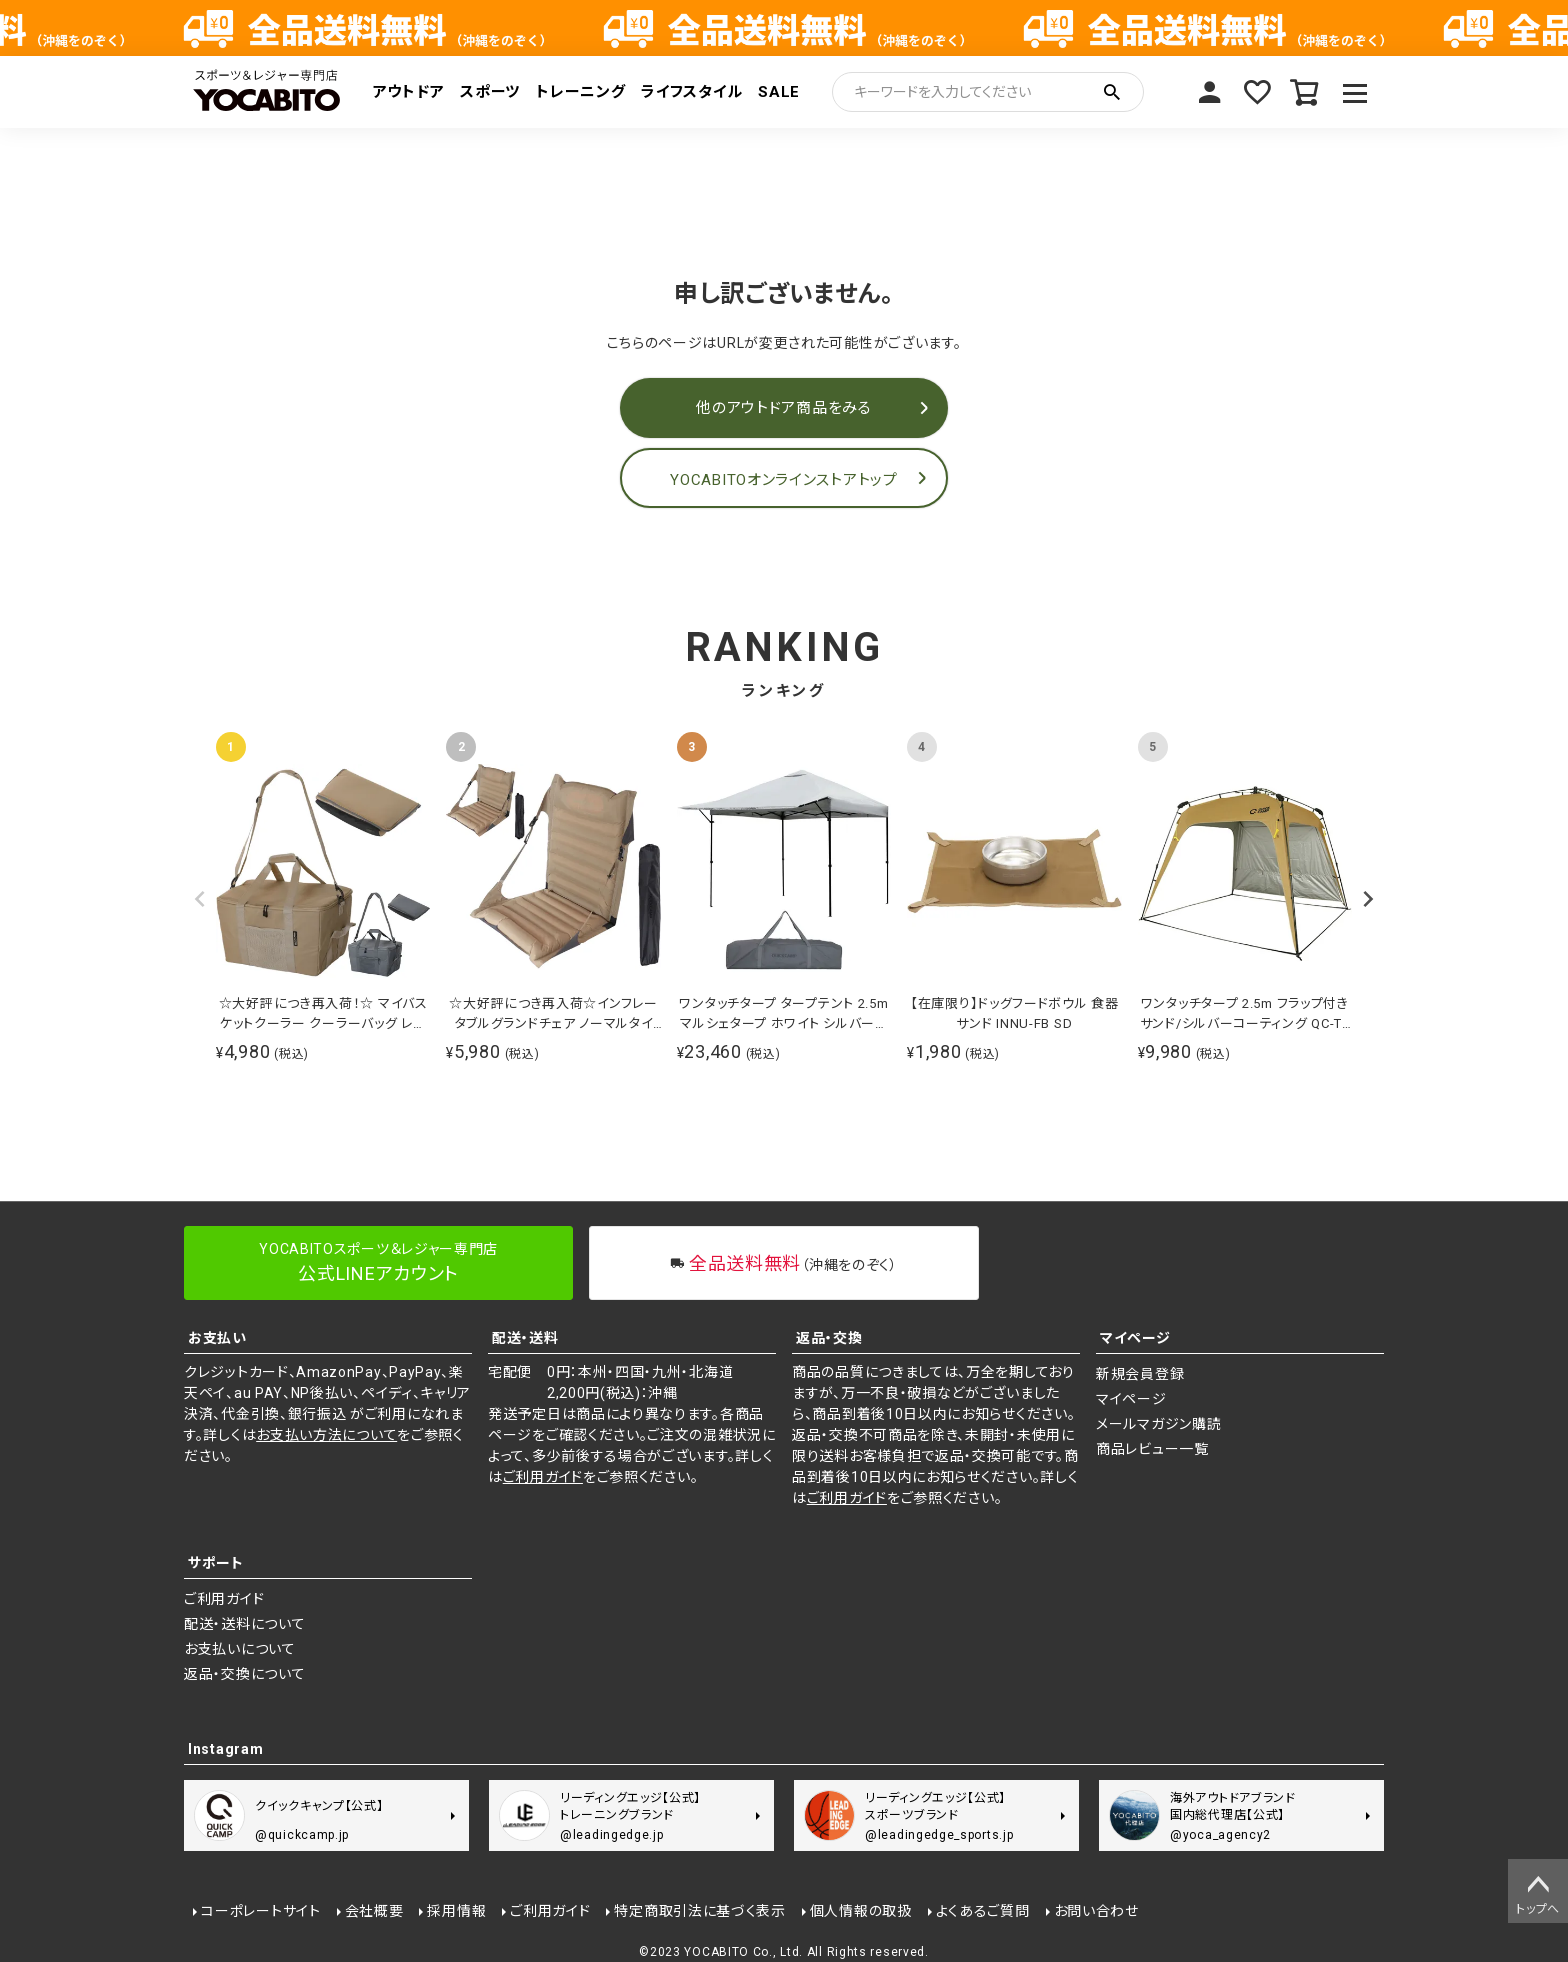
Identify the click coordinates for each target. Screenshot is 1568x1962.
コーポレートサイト (259, 1909)
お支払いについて (240, 1649)
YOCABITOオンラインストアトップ (783, 480)
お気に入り (1256, 92)
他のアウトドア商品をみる (783, 408)
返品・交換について (244, 1674)
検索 (1112, 92)
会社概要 (372, 1909)
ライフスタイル (691, 92)
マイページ (1208, 92)
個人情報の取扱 (860, 1909)
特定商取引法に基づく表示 (698, 1909)
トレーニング (580, 92)
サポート (216, 1563)
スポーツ (490, 92)
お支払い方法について (326, 1435)
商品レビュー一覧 (1152, 1449)
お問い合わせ (1094, 1909)
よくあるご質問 (981, 1909)
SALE (779, 92)
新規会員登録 (1140, 1374)
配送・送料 (525, 1338)
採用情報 (455, 1909)
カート (1304, 92)
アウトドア (409, 92)
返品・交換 (829, 1338)
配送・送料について (244, 1624)
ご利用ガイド (543, 1477)
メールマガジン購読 (1158, 1424)
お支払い (217, 1338)
